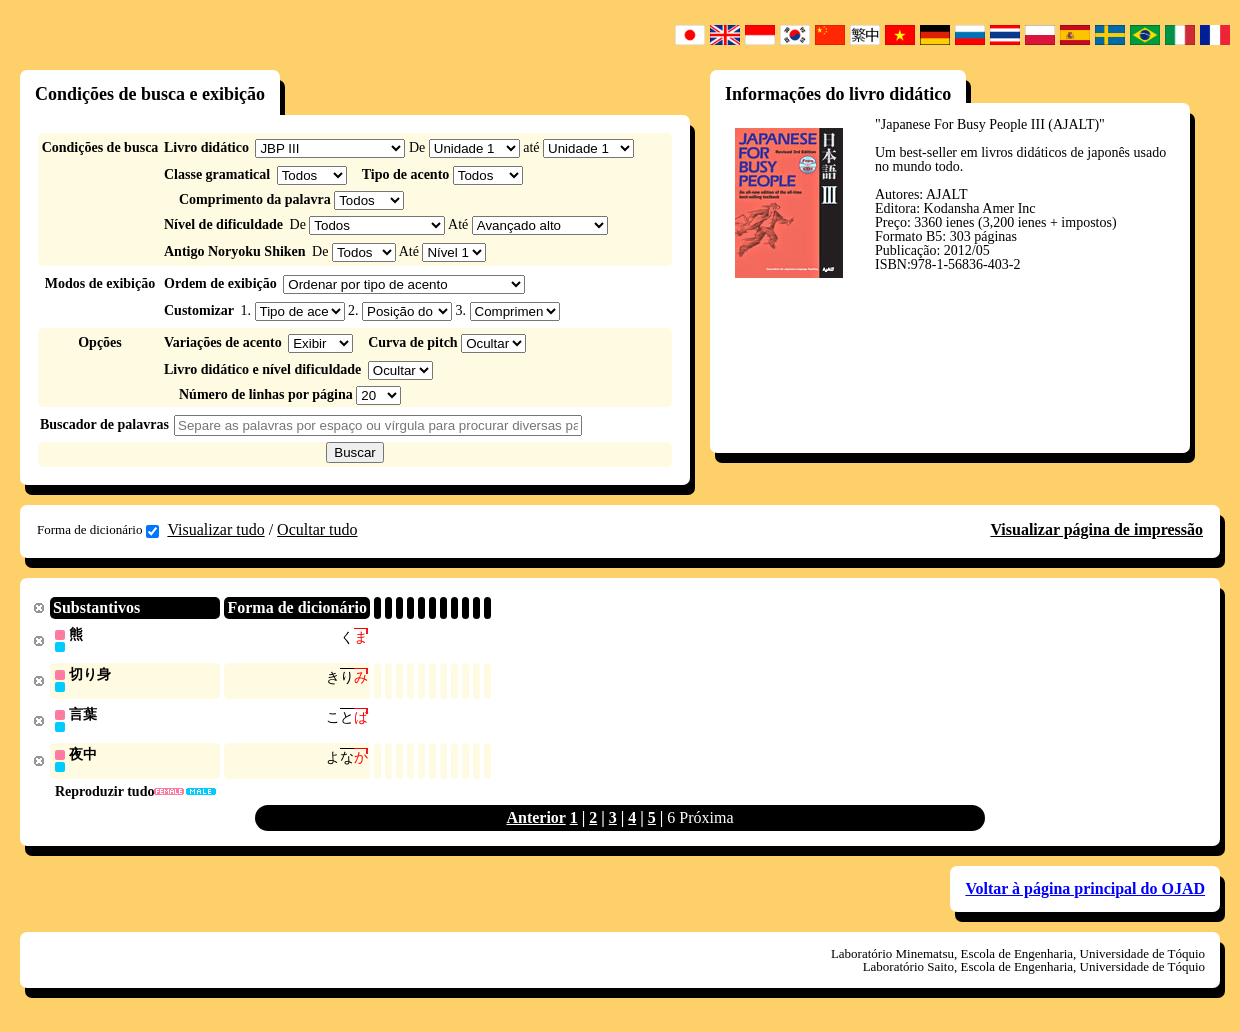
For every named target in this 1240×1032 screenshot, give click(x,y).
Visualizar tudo (215, 529)
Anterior (535, 821)
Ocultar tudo (317, 529)
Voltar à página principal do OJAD (1085, 892)
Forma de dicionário (98, 530)
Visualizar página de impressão (1096, 529)
